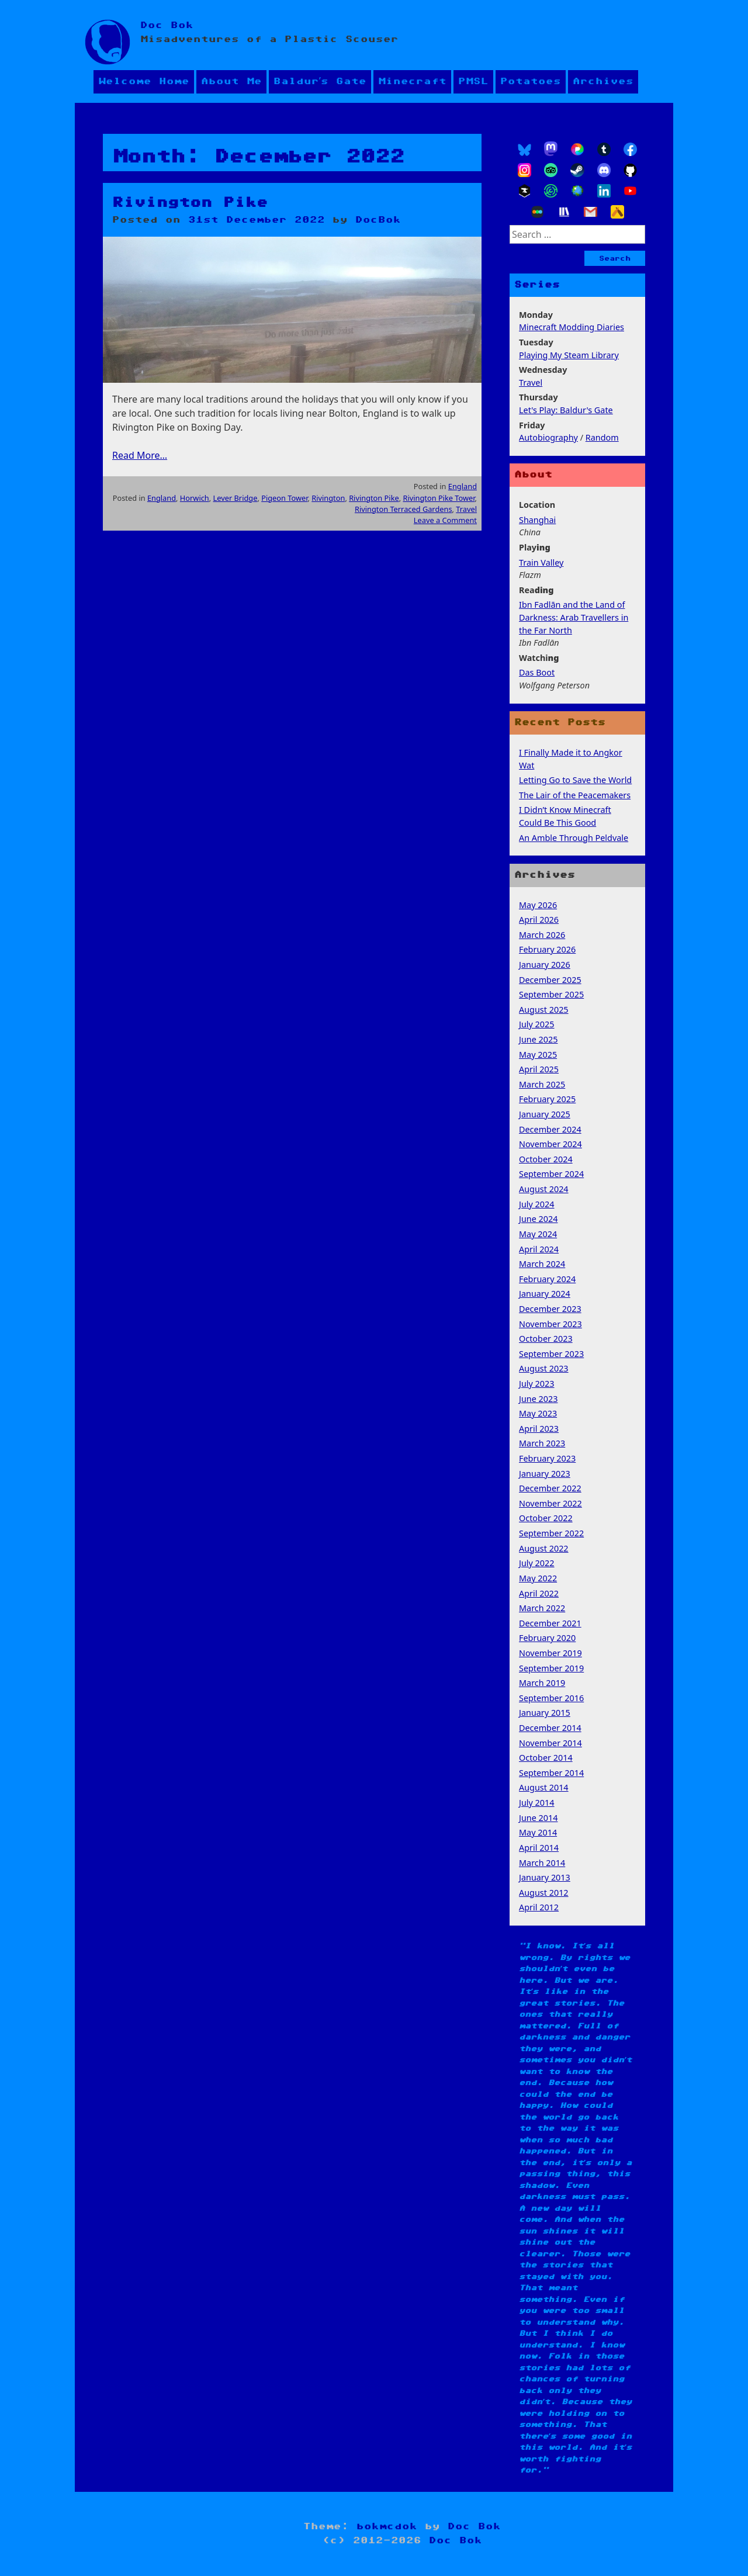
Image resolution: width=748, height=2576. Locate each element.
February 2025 (547, 1099)
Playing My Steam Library (569, 355)
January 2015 (544, 1712)
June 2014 (538, 1817)
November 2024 (550, 1143)
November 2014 (550, 1743)
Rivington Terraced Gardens (403, 509)
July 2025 (537, 1024)
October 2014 (546, 1757)
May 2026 (538, 904)
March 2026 (542, 934)
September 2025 (551, 994)
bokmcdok (386, 2526)
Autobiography (548, 437)
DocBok (378, 220)
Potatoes (530, 81)
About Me (231, 81)
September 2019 (551, 1668)
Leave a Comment (445, 520)
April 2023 (539, 1428)
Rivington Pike (190, 203)
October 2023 (546, 1338)
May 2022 (538, 1578)
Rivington (328, 498)
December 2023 (550, 1308)
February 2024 (547, 1278)
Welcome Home (143, 81)
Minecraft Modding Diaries (571, 327)
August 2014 (544, 1787)
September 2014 (551, 1772)
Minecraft (412, 81)
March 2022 (542, 1608)
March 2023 (542, 1443)
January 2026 (544, 964)
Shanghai (537, 519)
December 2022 (550, 1488)
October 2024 (546, 1159)
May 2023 (538, 1413)
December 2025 (550, 979)
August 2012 (544, 1892)
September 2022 (551, 1533)
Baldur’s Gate (319, 81)
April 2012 (539, 1907)
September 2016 (551, 1698)
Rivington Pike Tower (439, 498)
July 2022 (537, 1563)
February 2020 (547, 1637)
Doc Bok (166, 25)
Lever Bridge (235, 498)
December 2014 (550, 1727)
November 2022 (550, 1503)
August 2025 (544, 1009)
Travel (466, 509)
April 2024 (539, 1249)
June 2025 (538, 1039)
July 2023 (537, 1383)
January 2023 (544, 1473)
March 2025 (542, 1084)
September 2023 (551, 1353)
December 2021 (550, 1623)
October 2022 (546, 1518)
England (462, 486)
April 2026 (539, 919)
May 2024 (538, 1233)
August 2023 (544, 1368)
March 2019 (542, 1682)
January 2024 (544, 1293)
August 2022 (544, 1548)
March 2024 (542, 1263)
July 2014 (537, 1802)
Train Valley (541, 562)
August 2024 (544, 1188)
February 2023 (547, 1458)
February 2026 (547, 949)
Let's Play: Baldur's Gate (566, 410)
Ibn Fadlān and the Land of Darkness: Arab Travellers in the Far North (573, 617)
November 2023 (550, 1323)
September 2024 (551, 1173)
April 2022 (539, 1593)
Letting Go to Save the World (575, 779)
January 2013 (544, 1877)
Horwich (194, 498)
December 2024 (550, 1129)
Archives (603, 81)
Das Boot (537, 672)
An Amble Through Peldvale (573, 837)
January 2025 (544, 1114)
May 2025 (538, 1054)
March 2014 (542, 1862)
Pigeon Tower (284, 498)
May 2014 (538, 1832)
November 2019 (550, 1653)
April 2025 (539, 1069)
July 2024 (537, 1204)
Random (602, 437)
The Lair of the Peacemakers (575, 795)
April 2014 (539, 1847)
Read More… (139, 455)
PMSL (473, 81)
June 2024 (538, 1218)
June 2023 (538, 1398)
